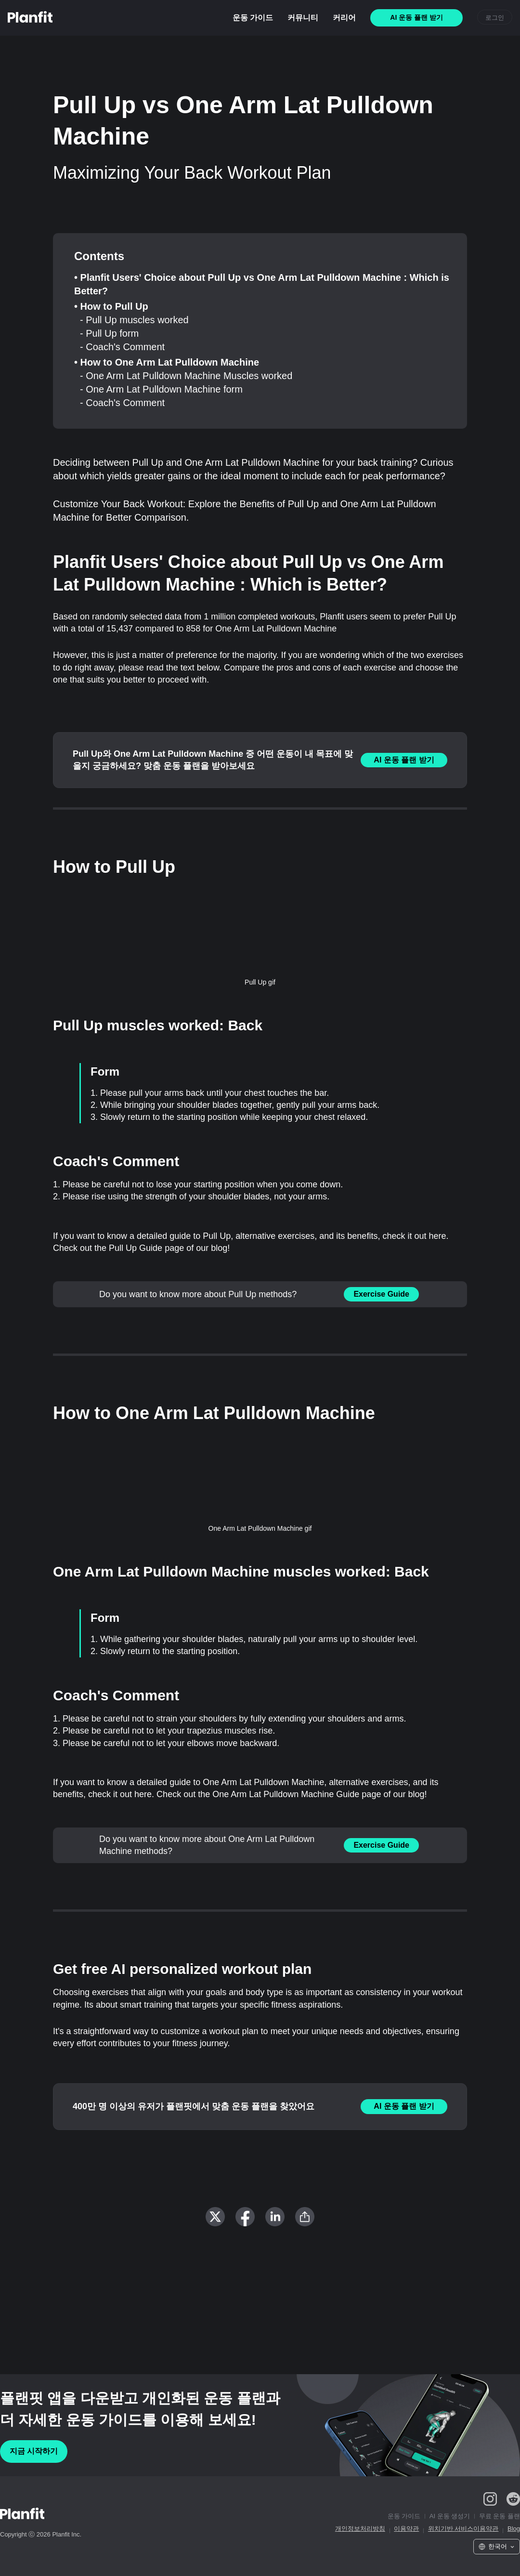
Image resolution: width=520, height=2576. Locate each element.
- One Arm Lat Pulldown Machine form (161, 389)
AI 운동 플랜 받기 (404, 760)
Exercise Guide (381, 1294)
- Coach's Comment (122, 347)
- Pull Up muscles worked (134, 320)
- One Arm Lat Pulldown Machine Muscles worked (186, 375)
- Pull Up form (109, 333)
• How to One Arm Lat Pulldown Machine (166, 362)
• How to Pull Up (111, 306)
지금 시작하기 (34, 2451)
